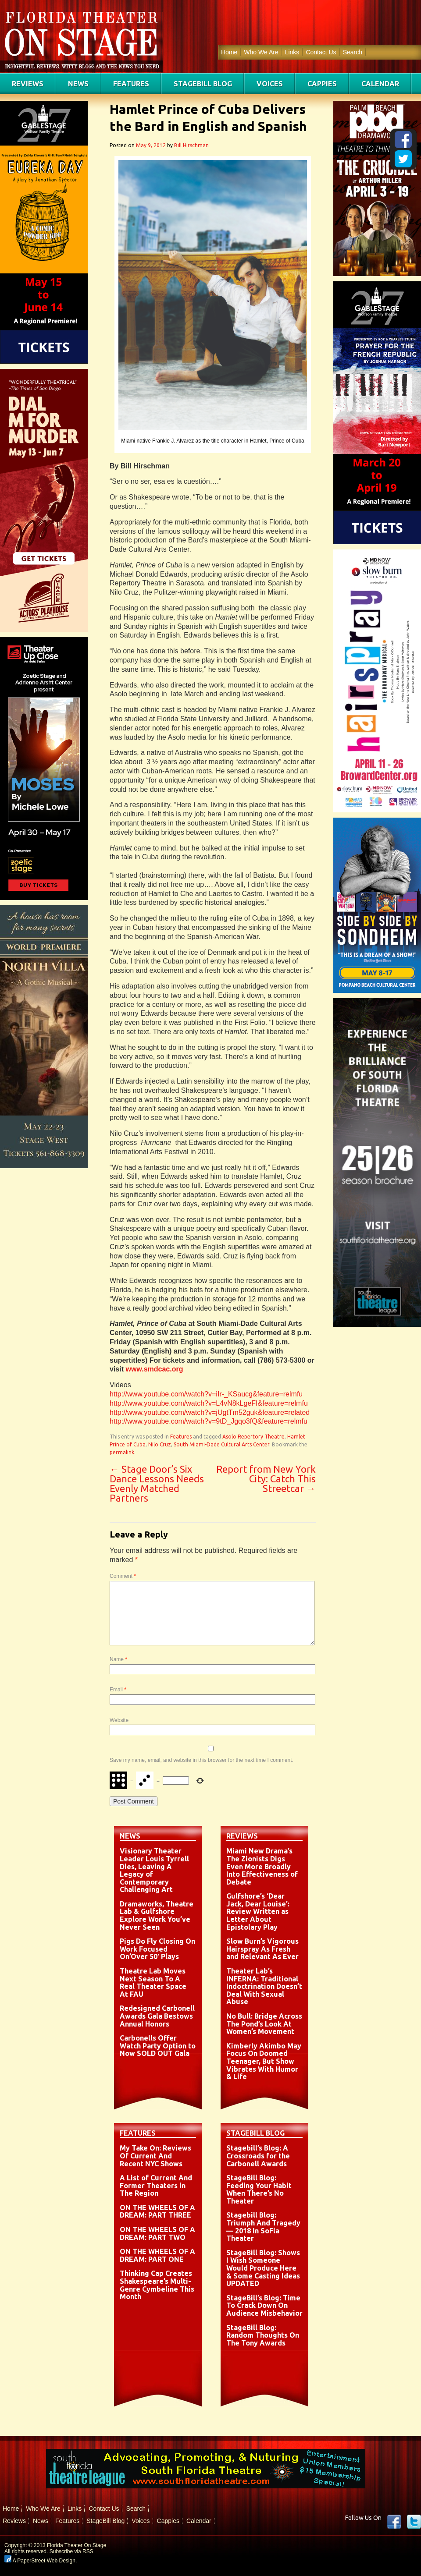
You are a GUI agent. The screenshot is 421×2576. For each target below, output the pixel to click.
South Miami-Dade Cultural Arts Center (221, 1444)
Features (131, 84)
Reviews (27, 84)
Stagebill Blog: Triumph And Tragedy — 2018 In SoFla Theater (263, 2226)
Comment (123, 1576)
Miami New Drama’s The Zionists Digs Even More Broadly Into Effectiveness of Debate (262, 1866)
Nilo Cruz (159, 1444)
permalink (122, 1452)
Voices (270, 84)
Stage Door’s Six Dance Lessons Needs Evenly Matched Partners (157, 1483)
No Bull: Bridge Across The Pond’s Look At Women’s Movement (264, 2023)
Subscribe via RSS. (72, 2551)
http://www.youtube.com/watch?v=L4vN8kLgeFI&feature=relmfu (209, 1403)
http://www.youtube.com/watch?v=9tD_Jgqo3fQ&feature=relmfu (208, 1421)
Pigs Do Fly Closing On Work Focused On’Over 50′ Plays (157, 1948)
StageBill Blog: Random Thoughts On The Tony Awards (262, 2335)
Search (352, 52)
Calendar (380, 84)
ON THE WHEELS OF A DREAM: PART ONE (157, 2255)
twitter (414, 2522)
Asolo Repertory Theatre (253, 1436)
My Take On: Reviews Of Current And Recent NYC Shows (155, 2155)
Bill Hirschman (191, 145)
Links (292, 52)
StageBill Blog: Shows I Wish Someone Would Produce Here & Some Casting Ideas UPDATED (263, 2268)
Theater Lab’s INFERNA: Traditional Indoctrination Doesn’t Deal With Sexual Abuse (264, 1986)
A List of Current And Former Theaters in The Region (156, 2185)
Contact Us (321, 52)
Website (119, 1720)
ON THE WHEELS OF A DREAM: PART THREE (157, 2211)
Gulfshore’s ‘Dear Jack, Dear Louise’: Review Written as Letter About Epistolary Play (257, 1911)
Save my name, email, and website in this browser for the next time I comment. (201, 1760)
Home (229, 52)
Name (118, 1659)
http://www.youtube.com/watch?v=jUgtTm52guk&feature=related (210, 1412)
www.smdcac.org (154, 1369)
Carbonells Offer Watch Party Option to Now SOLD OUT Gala (158, 2045)
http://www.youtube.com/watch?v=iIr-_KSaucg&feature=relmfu (206, 1394)
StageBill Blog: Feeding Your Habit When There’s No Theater (259, 2189)
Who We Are (261, 52)
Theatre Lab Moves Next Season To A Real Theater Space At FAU (153, 1982)
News (78, 84)
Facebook (394, 2522)
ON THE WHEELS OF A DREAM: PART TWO (157, 2233)
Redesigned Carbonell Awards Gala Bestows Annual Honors (157, 2015)
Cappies (322, 84)
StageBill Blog (203, 84)
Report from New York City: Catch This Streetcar (266, 1478)
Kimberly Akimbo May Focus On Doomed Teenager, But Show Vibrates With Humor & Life (263, 2061)
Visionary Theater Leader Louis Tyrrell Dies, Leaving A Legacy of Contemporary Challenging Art (154, 1870)
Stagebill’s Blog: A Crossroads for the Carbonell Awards (258, 2155)
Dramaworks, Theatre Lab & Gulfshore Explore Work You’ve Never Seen (156, 1915)
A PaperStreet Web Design (39, 2561)
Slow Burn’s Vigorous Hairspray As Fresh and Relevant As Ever (262, 1948)
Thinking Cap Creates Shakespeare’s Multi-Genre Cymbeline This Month (157, 2284)
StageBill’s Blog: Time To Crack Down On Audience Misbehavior (264, 2305)
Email (118, 1690)
